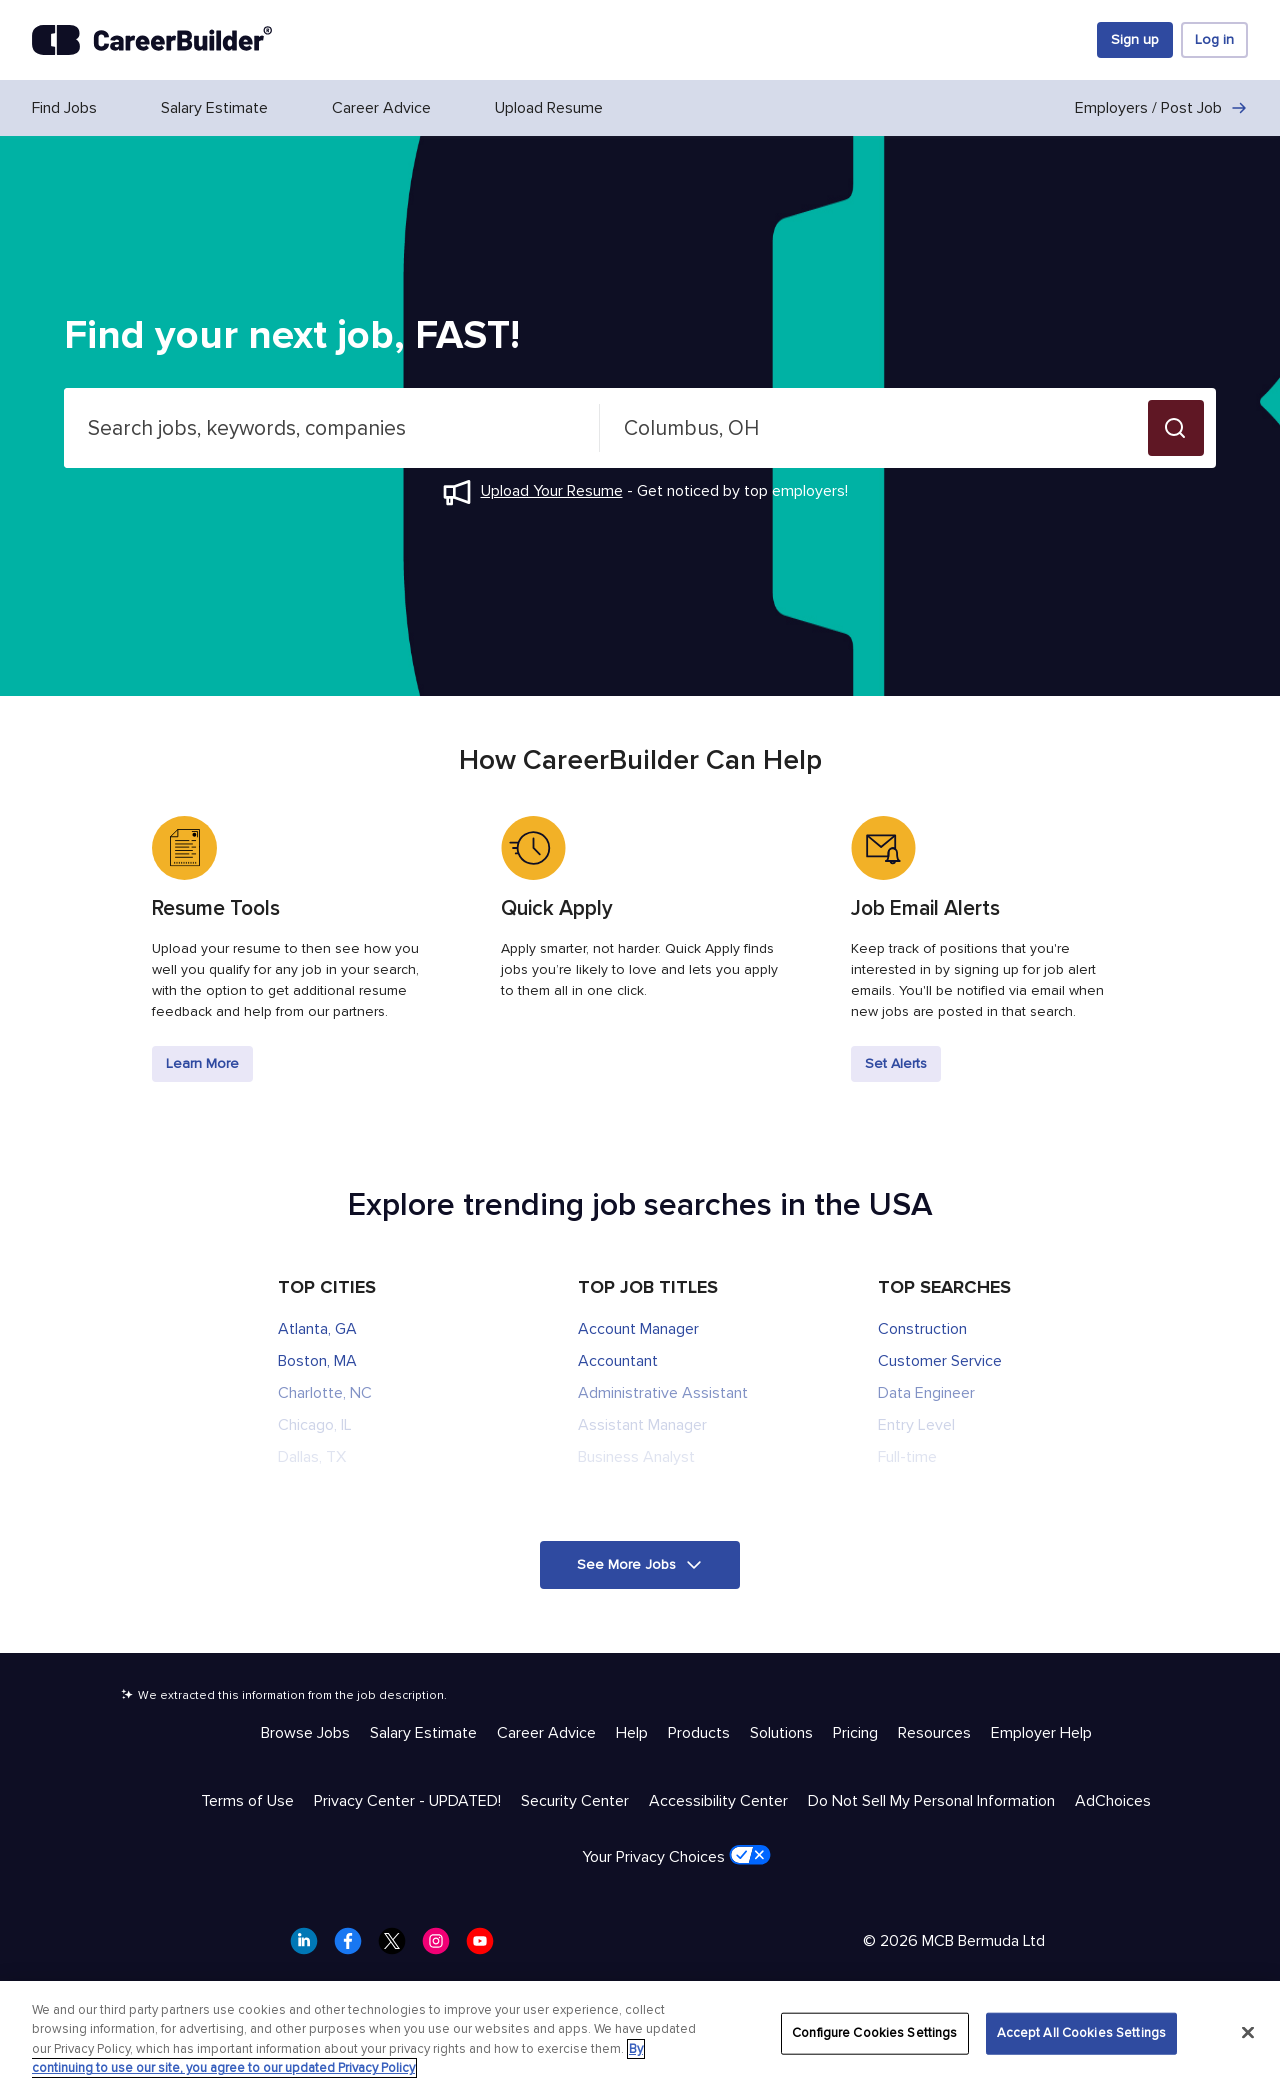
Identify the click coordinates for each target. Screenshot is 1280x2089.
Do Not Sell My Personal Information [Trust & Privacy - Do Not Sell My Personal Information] (931, 1801)
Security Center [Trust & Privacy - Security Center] (575, 1801)
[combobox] (332, 428)
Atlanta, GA (317, 1329)
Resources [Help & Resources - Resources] (934, 1733)
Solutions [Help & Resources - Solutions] (781, 1733)
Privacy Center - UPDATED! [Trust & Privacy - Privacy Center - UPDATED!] (407, 1801)
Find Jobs (64, 108)
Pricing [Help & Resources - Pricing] (855, 1733)
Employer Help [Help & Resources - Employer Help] (1041, 1733)
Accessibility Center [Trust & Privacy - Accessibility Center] (718, 1801)
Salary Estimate (214, 108)
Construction (922, 1329)
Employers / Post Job (1161, 108)
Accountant (618, 1361)
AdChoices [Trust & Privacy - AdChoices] (1113, 1801)
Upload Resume (549, 108)
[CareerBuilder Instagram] (442, 1947)
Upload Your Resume (552, 491)
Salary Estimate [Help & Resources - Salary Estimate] (423, 1733)
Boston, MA (317, 1361)
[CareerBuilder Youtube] (486, 1947)
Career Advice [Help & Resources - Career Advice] (546, 1733)
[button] (1176, 428)
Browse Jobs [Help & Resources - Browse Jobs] (305, 1733)
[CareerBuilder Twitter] (398, 1947)
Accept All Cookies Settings (1082, 2033)
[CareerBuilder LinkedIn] (310, 1947)
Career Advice (381, 108)
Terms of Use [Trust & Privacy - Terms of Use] (247, 1801)
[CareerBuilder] (152, 40)
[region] (640, 2035)
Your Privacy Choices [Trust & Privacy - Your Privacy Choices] (676, 1856)
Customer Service (940, 1361)
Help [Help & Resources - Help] (632, 1733)
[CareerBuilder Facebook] (354, 1947)
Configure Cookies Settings (874, 2033)
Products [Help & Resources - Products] (699, 1733)
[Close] (1248, 2032)
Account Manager (638, 1329)
